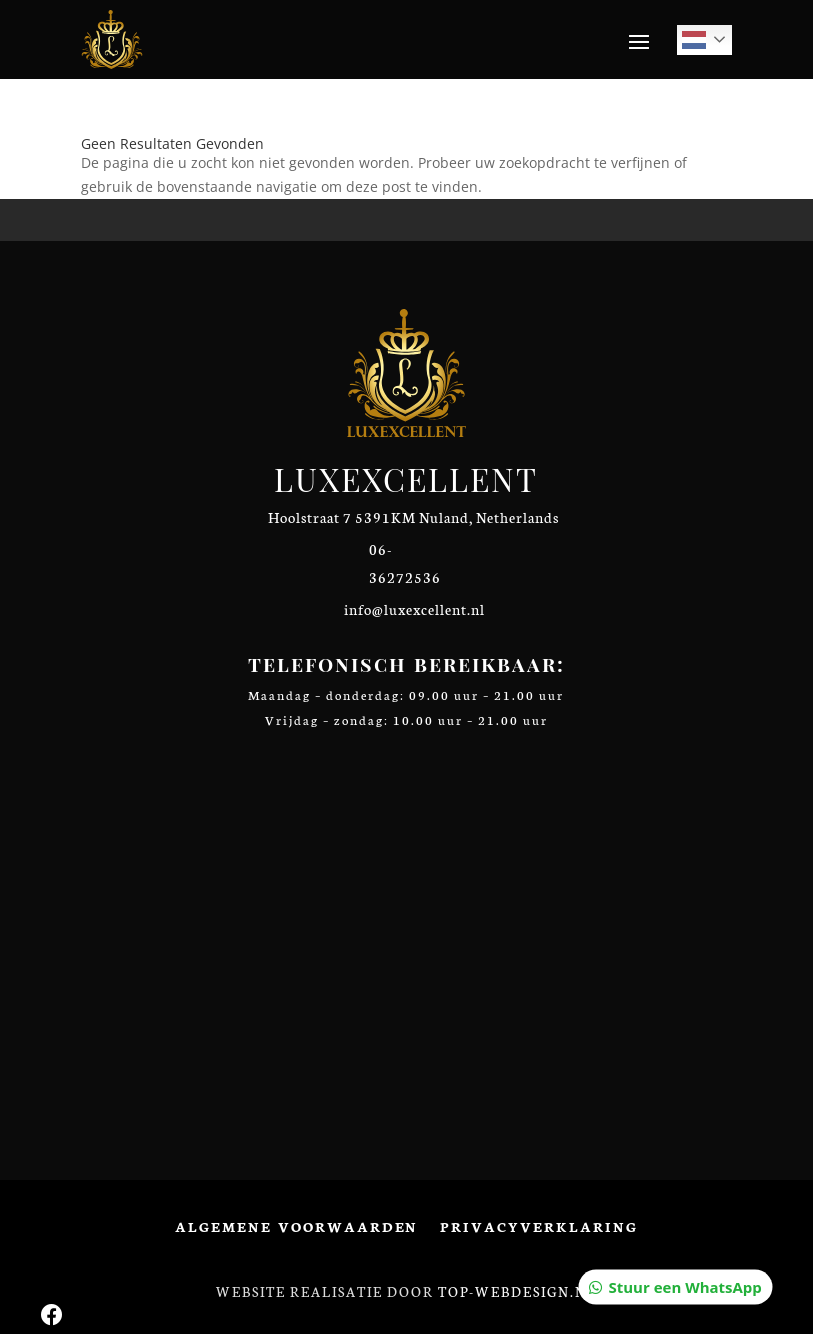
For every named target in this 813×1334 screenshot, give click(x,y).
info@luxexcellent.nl (414, 609)
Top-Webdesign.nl (517, 1291)
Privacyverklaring (538, 1227)
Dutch (694, 40)
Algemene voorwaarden (296, 1227)
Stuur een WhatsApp (684, 193)
